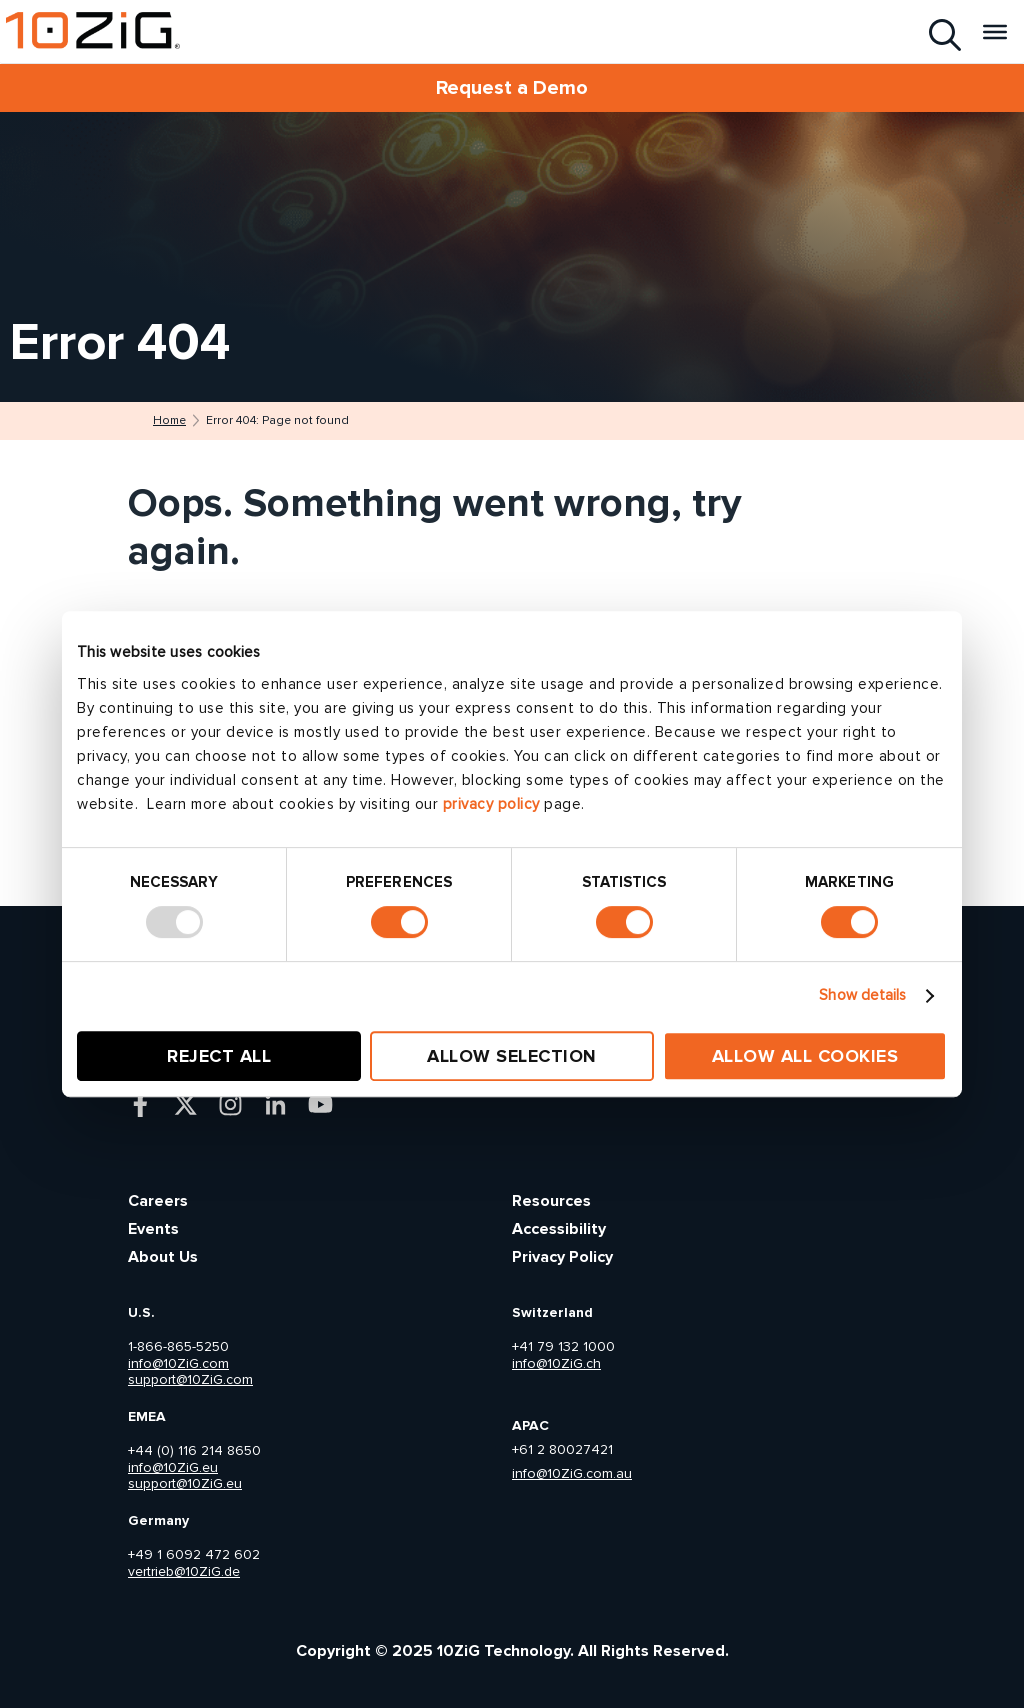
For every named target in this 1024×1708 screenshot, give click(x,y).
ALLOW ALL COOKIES (805, 1056)
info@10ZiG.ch (556, 1364)
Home (169, 421)
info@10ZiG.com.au (572, 1474)
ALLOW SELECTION (512, 1056)
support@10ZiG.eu (185, 1484)
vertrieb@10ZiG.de (184, 1572)
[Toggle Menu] (995, 31)
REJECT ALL (219, 1056)
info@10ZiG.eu (173, 1468)
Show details (862, 995)
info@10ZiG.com (178, 1364)
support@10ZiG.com (190, 1380)
